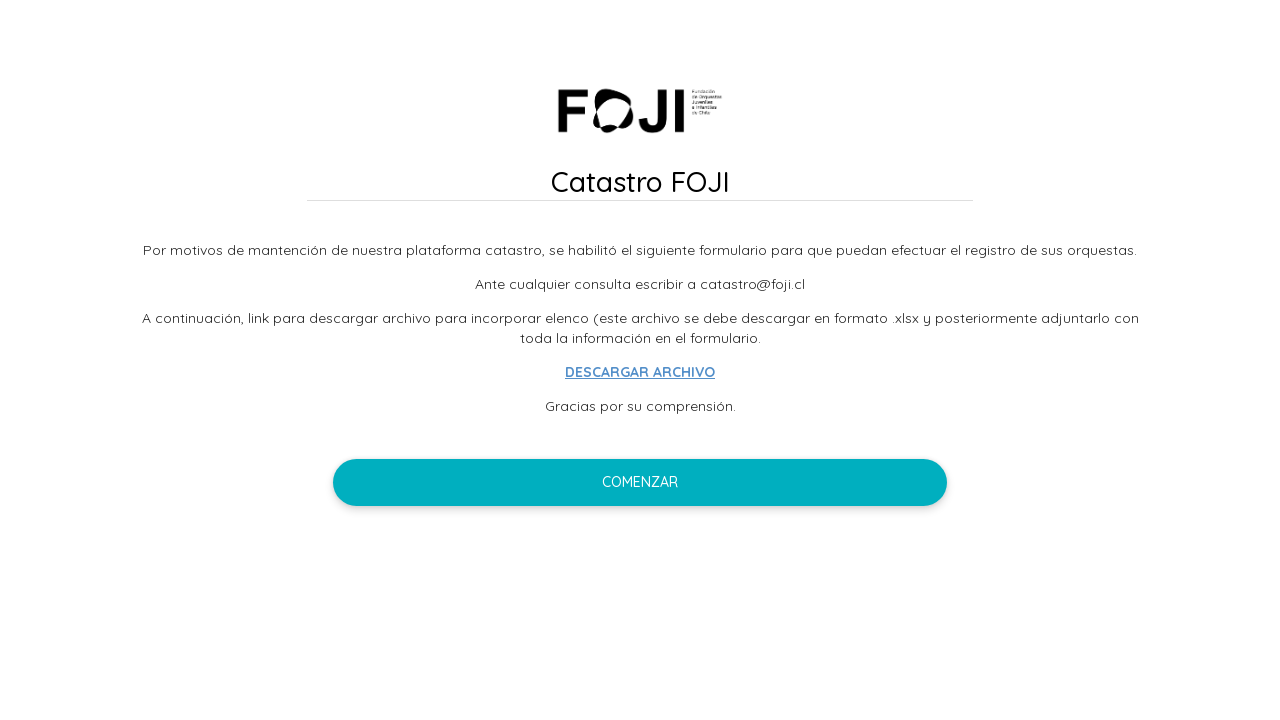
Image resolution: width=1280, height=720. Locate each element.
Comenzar (640, 482)
